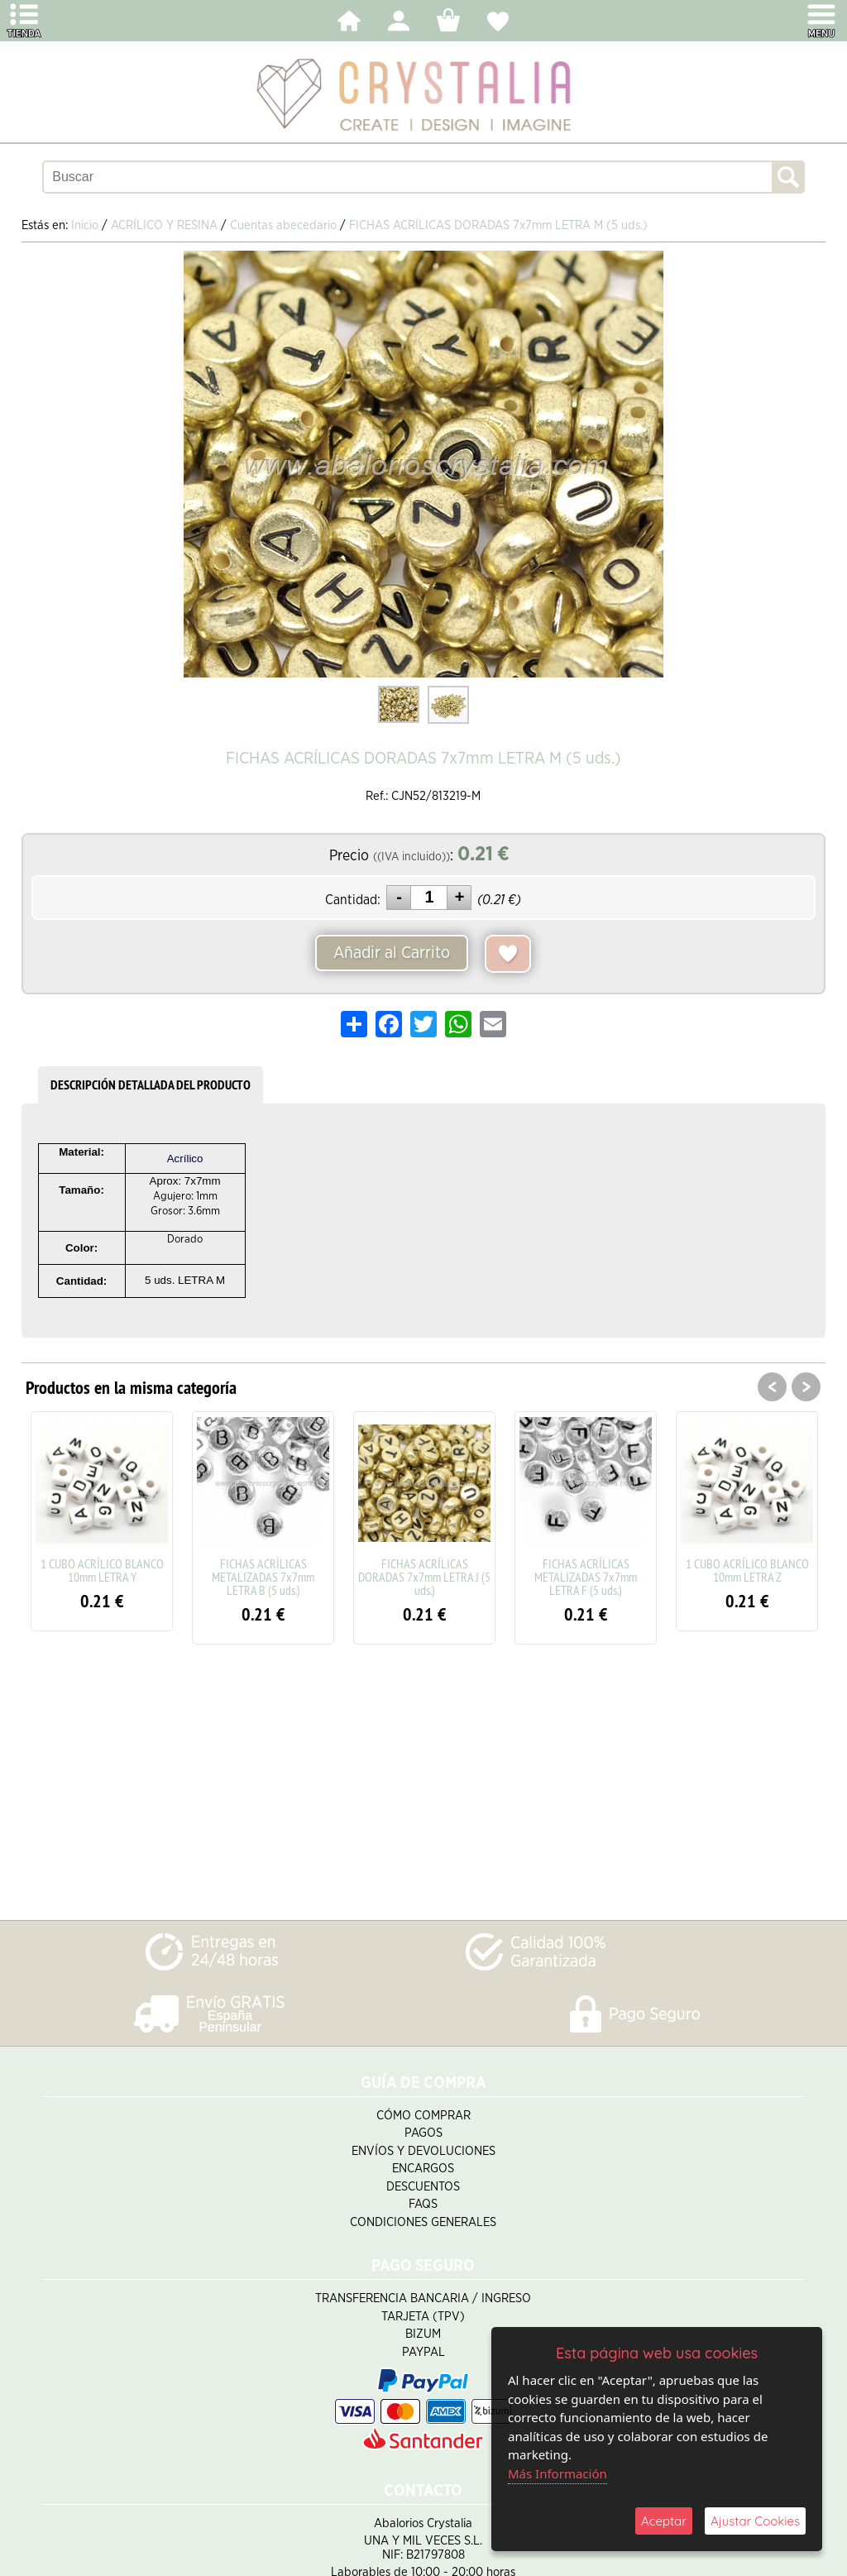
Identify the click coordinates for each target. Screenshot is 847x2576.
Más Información (557, 2473)
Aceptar (664, 2521)
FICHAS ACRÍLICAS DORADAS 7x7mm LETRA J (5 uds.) (424, 1576)
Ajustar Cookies (755, 2521)
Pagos (423, 2133)
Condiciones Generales (423, 2222)
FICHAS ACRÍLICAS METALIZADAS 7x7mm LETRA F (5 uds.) (585, 1576)
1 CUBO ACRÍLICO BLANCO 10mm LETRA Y (102, 1570)
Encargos (423, 2168)
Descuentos (423, 2187)
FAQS (423, 2204)
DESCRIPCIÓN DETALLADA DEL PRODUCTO (150, 1085)
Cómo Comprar (423, 2115)
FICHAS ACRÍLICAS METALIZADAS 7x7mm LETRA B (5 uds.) (263, 1576)
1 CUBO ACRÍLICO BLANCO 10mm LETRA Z (747, 1570)
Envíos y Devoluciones (423, 2151)
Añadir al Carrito (391, 953)
